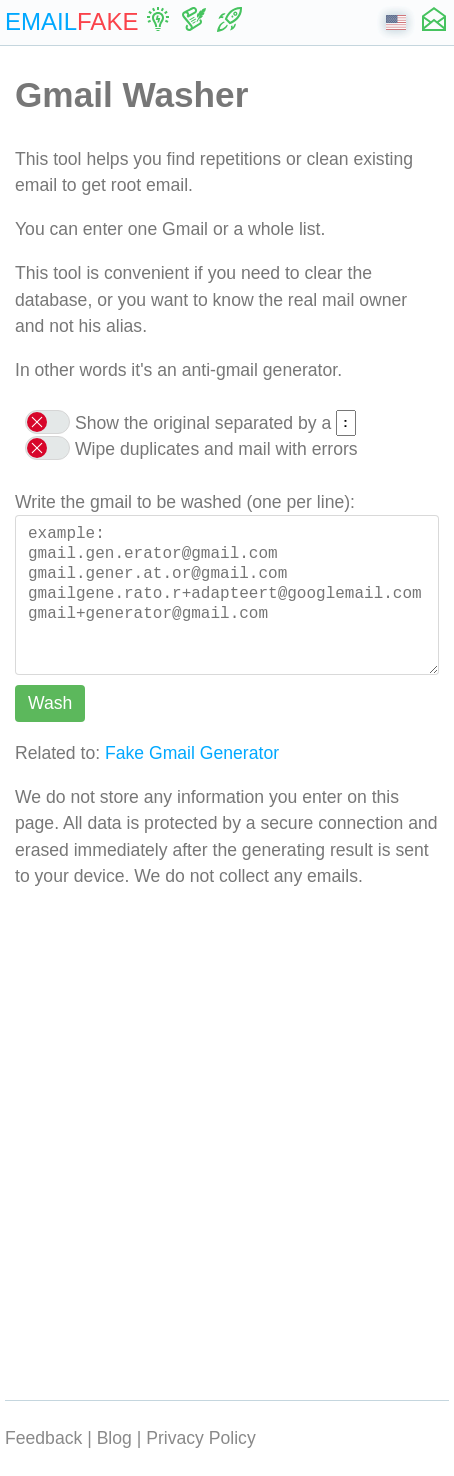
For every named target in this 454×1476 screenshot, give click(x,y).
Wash (50, 703)
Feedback (43, 1438)
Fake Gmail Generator (192, 753)
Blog (114, 1438)
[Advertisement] (227, 1140)
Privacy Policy (201, 1438)
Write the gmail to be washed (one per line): (185, 502)
